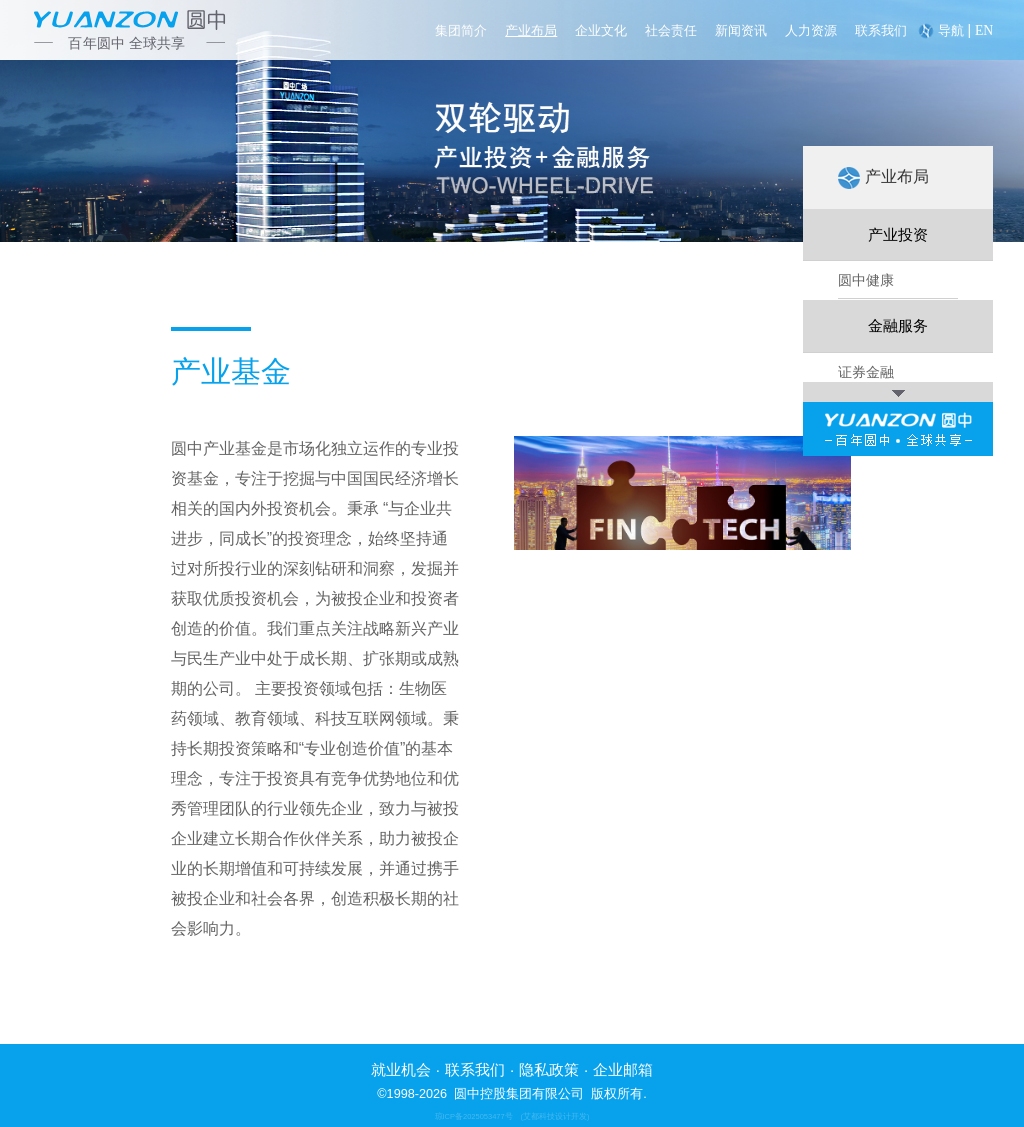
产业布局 (531, 31)
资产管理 (866, 727)
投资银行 (866, 690)
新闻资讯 (741, 31)
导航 (951, 31)
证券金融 (866, 653)
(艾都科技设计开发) (555, 1116)
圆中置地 (866, 510)
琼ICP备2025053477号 (474, 1116)
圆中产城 (866, 362)
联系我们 (881, 31)
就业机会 (401, 1069)
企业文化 (601, 31)
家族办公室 (873, 838)
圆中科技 (866, 436)
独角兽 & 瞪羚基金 (895, 547)
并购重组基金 (880, 801)
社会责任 (671, 31)
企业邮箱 (623, 1069)
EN (984, 30)
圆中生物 (866, 325)
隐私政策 (549, 1069)
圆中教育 (866, 473)
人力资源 (811, 31)
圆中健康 (866, 288)
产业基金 (866, 764)
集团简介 (461, 31)
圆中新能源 (873, 399)
